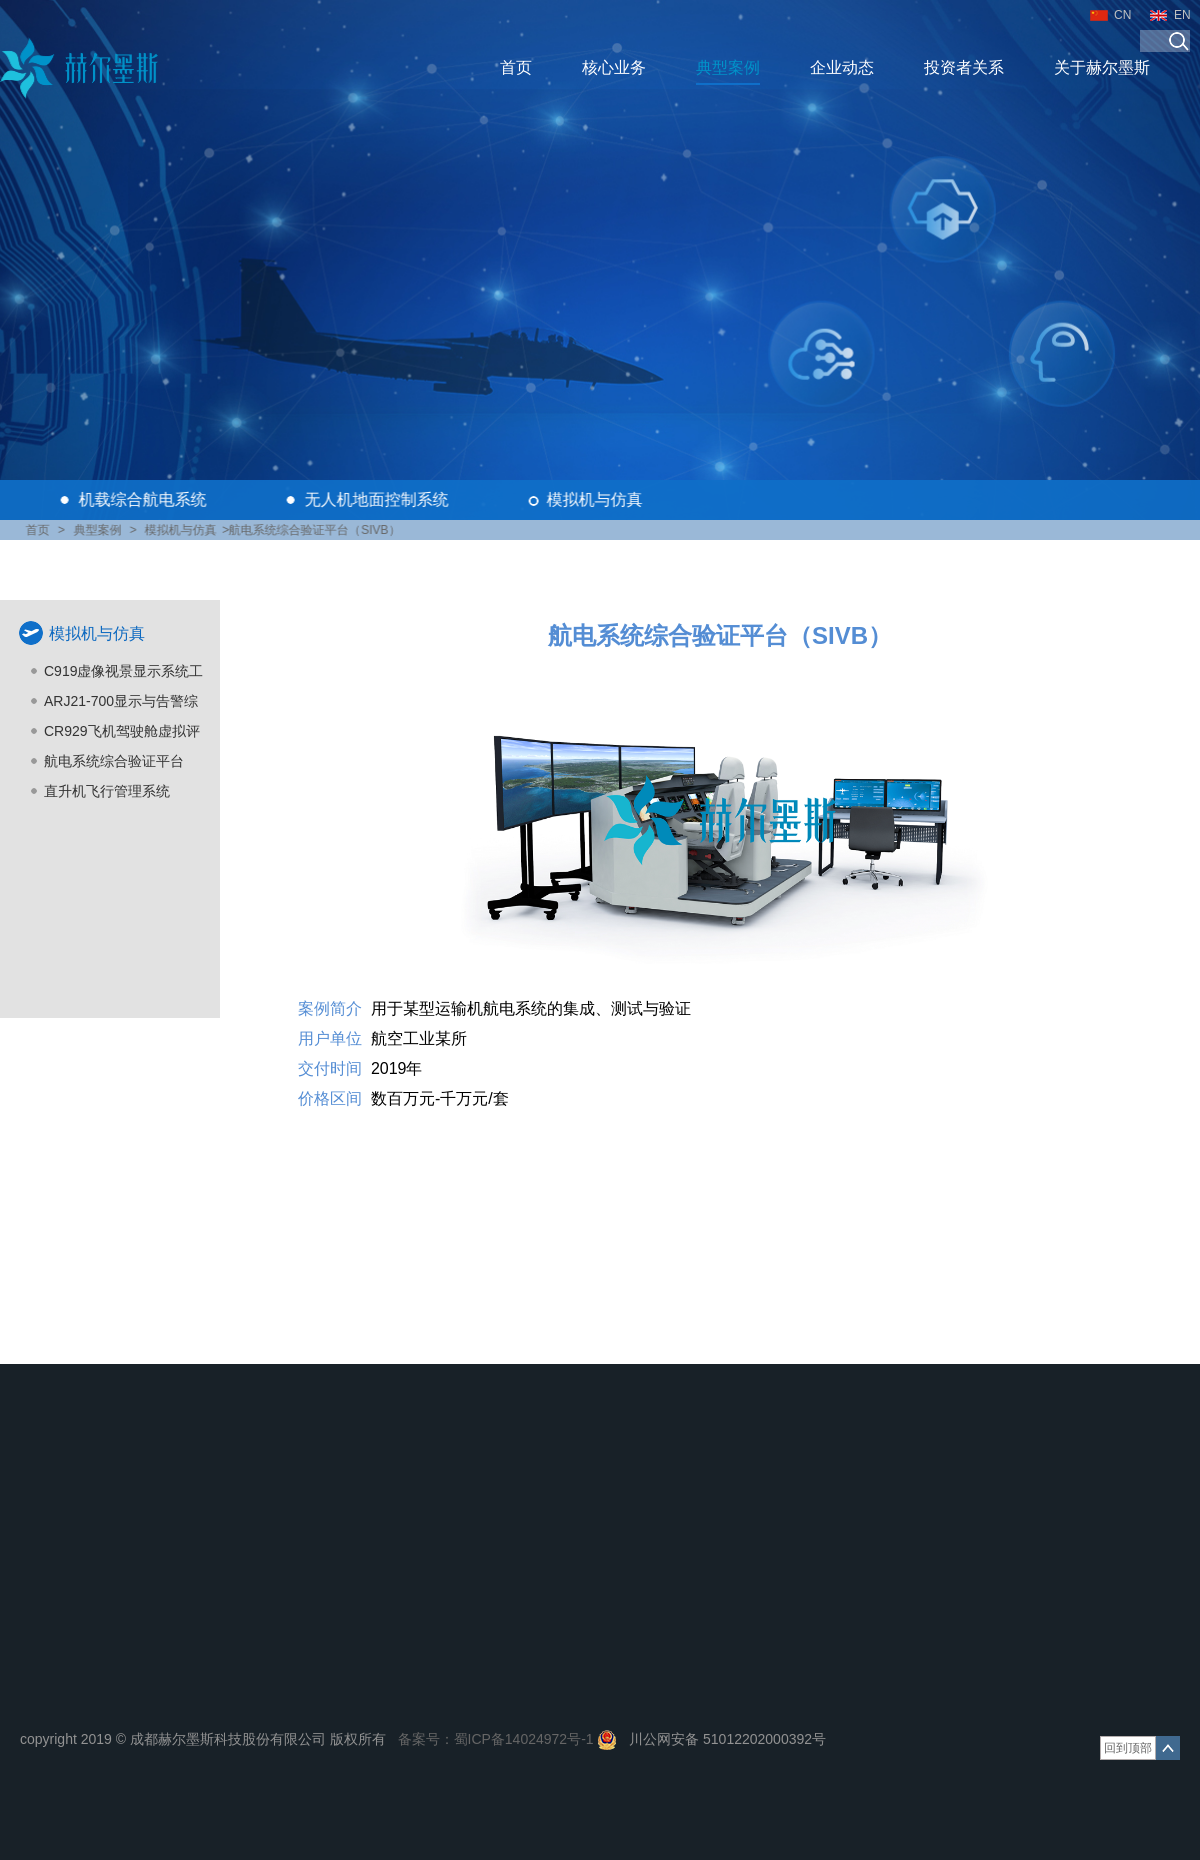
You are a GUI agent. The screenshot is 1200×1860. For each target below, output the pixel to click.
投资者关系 (964, 67)
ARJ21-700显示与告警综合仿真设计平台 (121, 704)
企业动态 (842, 67)
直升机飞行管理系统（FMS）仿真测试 (107, 794)
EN (1182, 15)
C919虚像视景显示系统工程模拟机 (123, 674)
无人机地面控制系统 (379, 499)
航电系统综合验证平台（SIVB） (114, 764)
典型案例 (728, 67)
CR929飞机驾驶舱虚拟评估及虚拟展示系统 (122, 734)
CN (1122, 15)
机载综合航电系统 (145, 499)
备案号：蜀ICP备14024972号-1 (496, 1739)
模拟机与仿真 (597, 499)
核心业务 (614, 67)
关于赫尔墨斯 (1102, 67)
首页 (516, 67)
